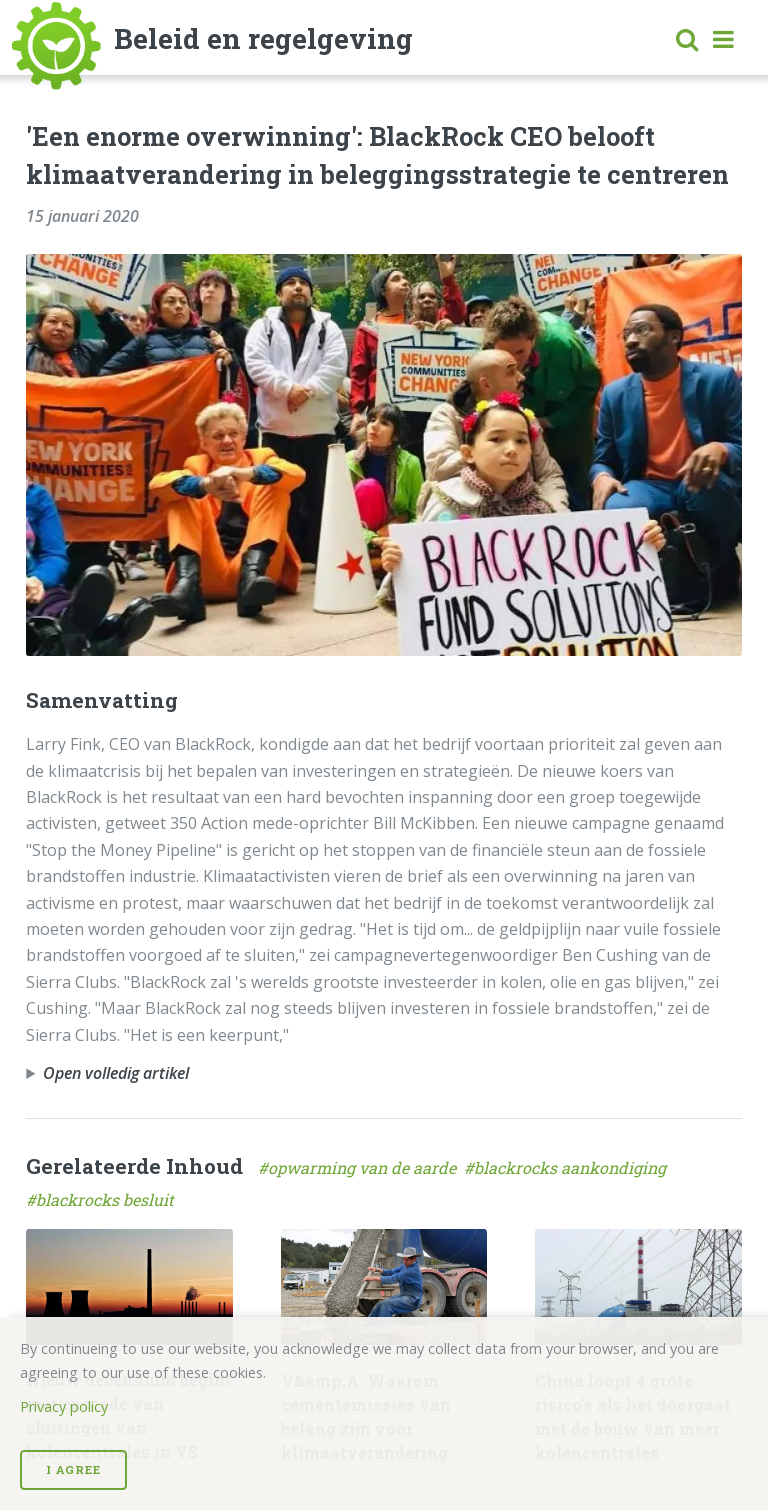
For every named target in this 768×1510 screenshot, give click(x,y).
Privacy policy (64, 1406)
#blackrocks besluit (102, 1199)
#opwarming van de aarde (361, 1167)
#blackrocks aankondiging (567, 1167)
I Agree (73, 1469)
